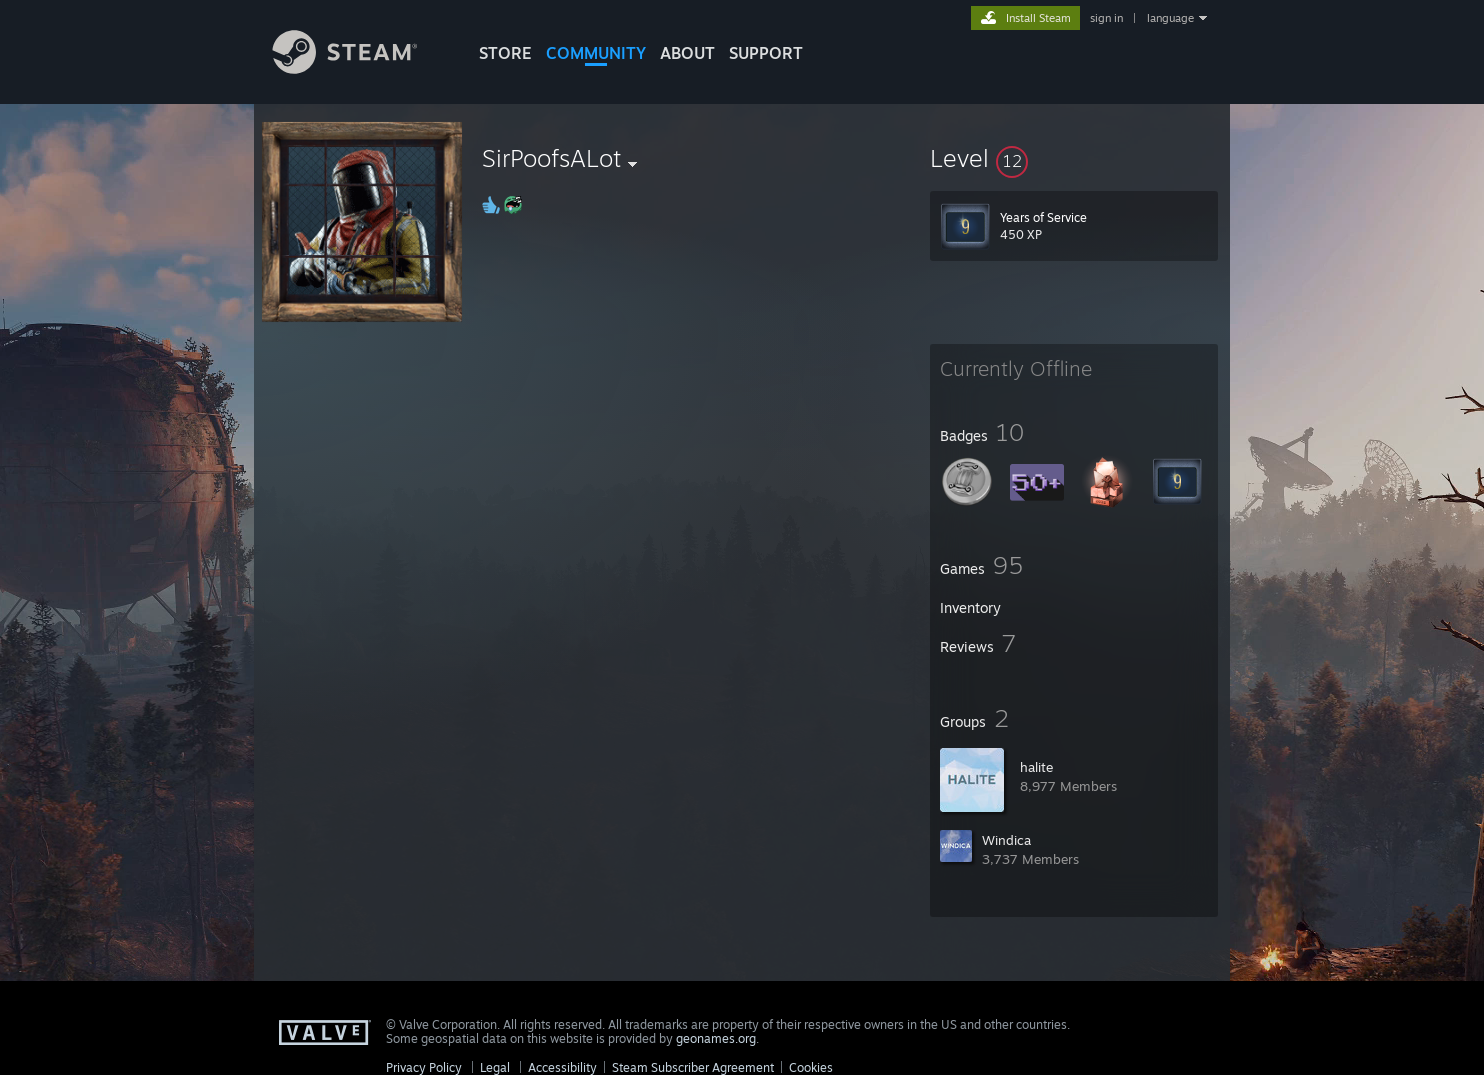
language (1170, 18)
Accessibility (562, 1067)
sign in (1106, 18)
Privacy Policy (424, 1067)
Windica (1006, 840)
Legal (495, 1067)
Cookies (811, 1067)
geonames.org (716, 1038)
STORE (505, 53)
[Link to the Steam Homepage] (360, 68)
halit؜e (1036, 767)
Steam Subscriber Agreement (693, 1067)
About (687, 53)
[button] (1074, 158)
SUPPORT (766, 53)
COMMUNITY (596, 53)
